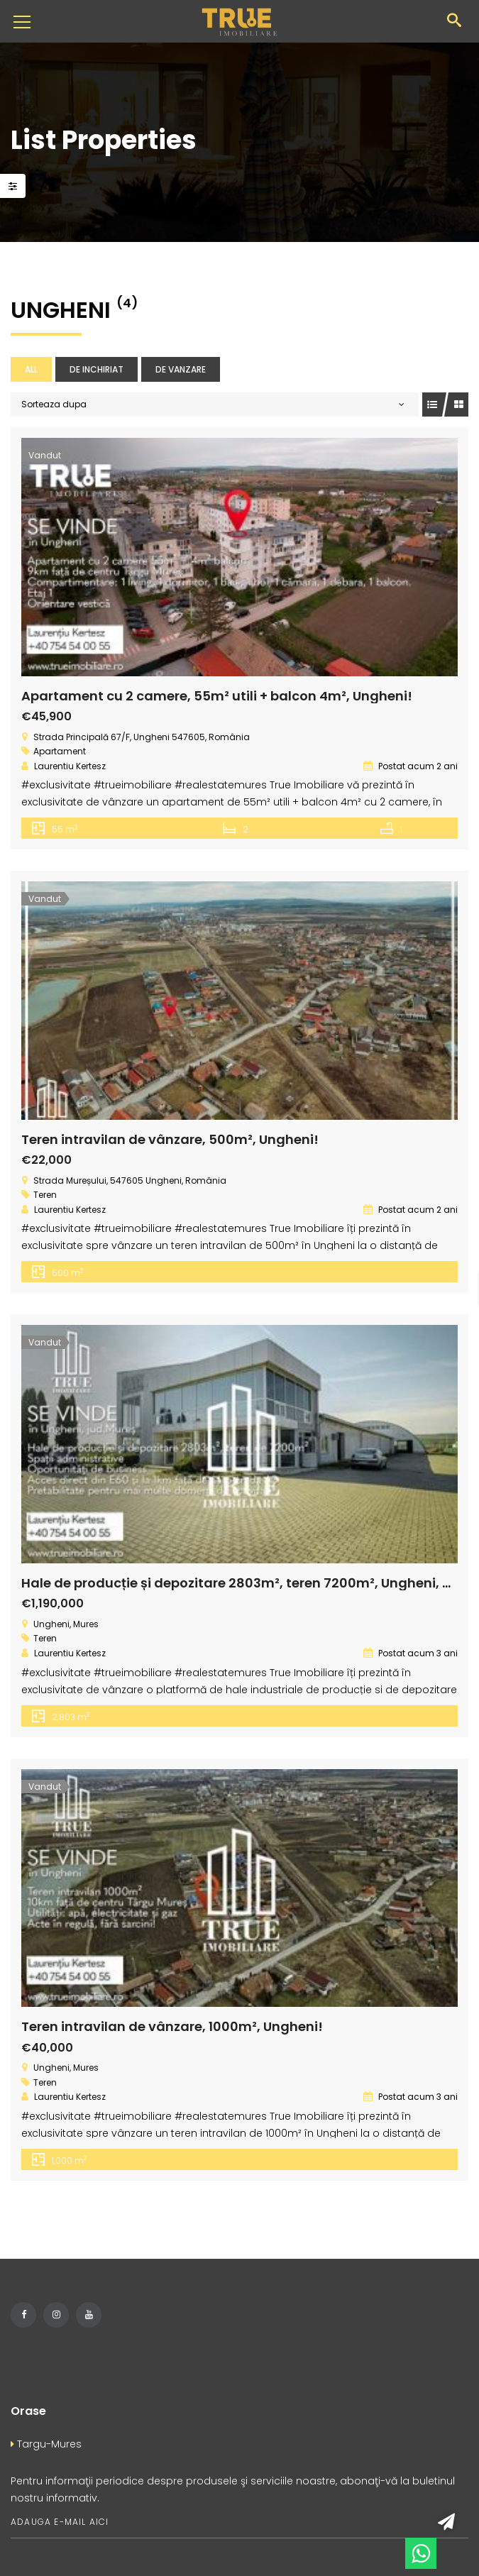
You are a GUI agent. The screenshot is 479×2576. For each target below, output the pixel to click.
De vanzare (180, 369)
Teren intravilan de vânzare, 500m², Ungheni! (170, 1139)
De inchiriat (96, 369)
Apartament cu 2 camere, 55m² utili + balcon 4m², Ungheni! (216, 696)
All (31, 369)
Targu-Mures (46, 2444)
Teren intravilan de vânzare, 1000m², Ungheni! (172, 2026)
